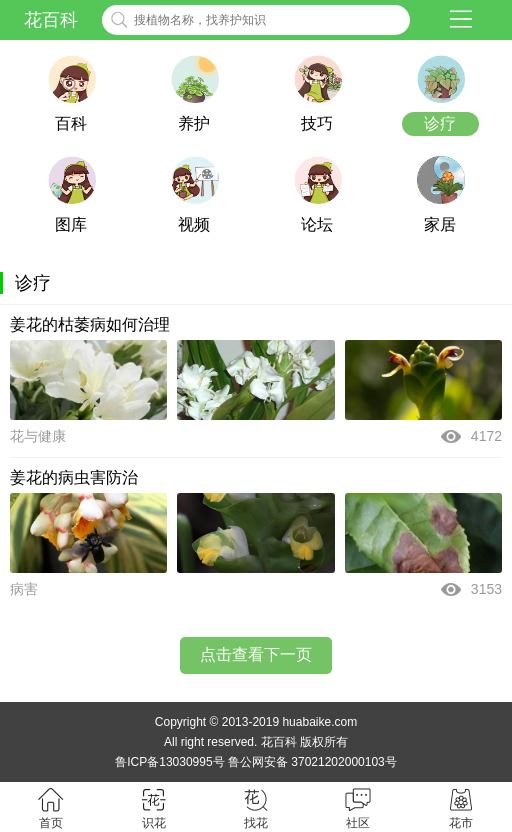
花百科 (51, 20)
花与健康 (38, 436)
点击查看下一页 (256, 654)
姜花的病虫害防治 (74, 477)
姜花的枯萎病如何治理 (90, 324)
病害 (24, 589)
